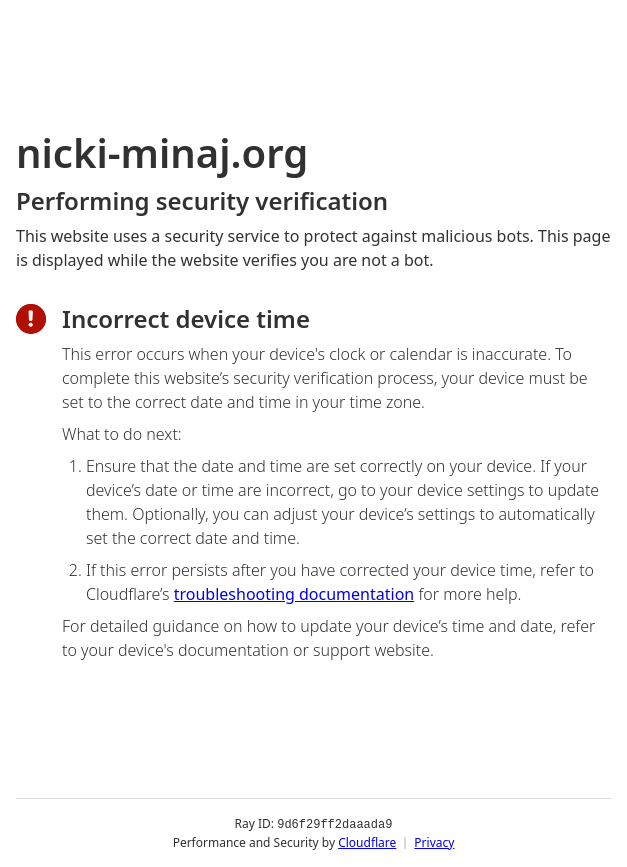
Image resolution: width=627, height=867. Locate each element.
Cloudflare (367, 841)
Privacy (434, 841)
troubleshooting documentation (294, 594)
